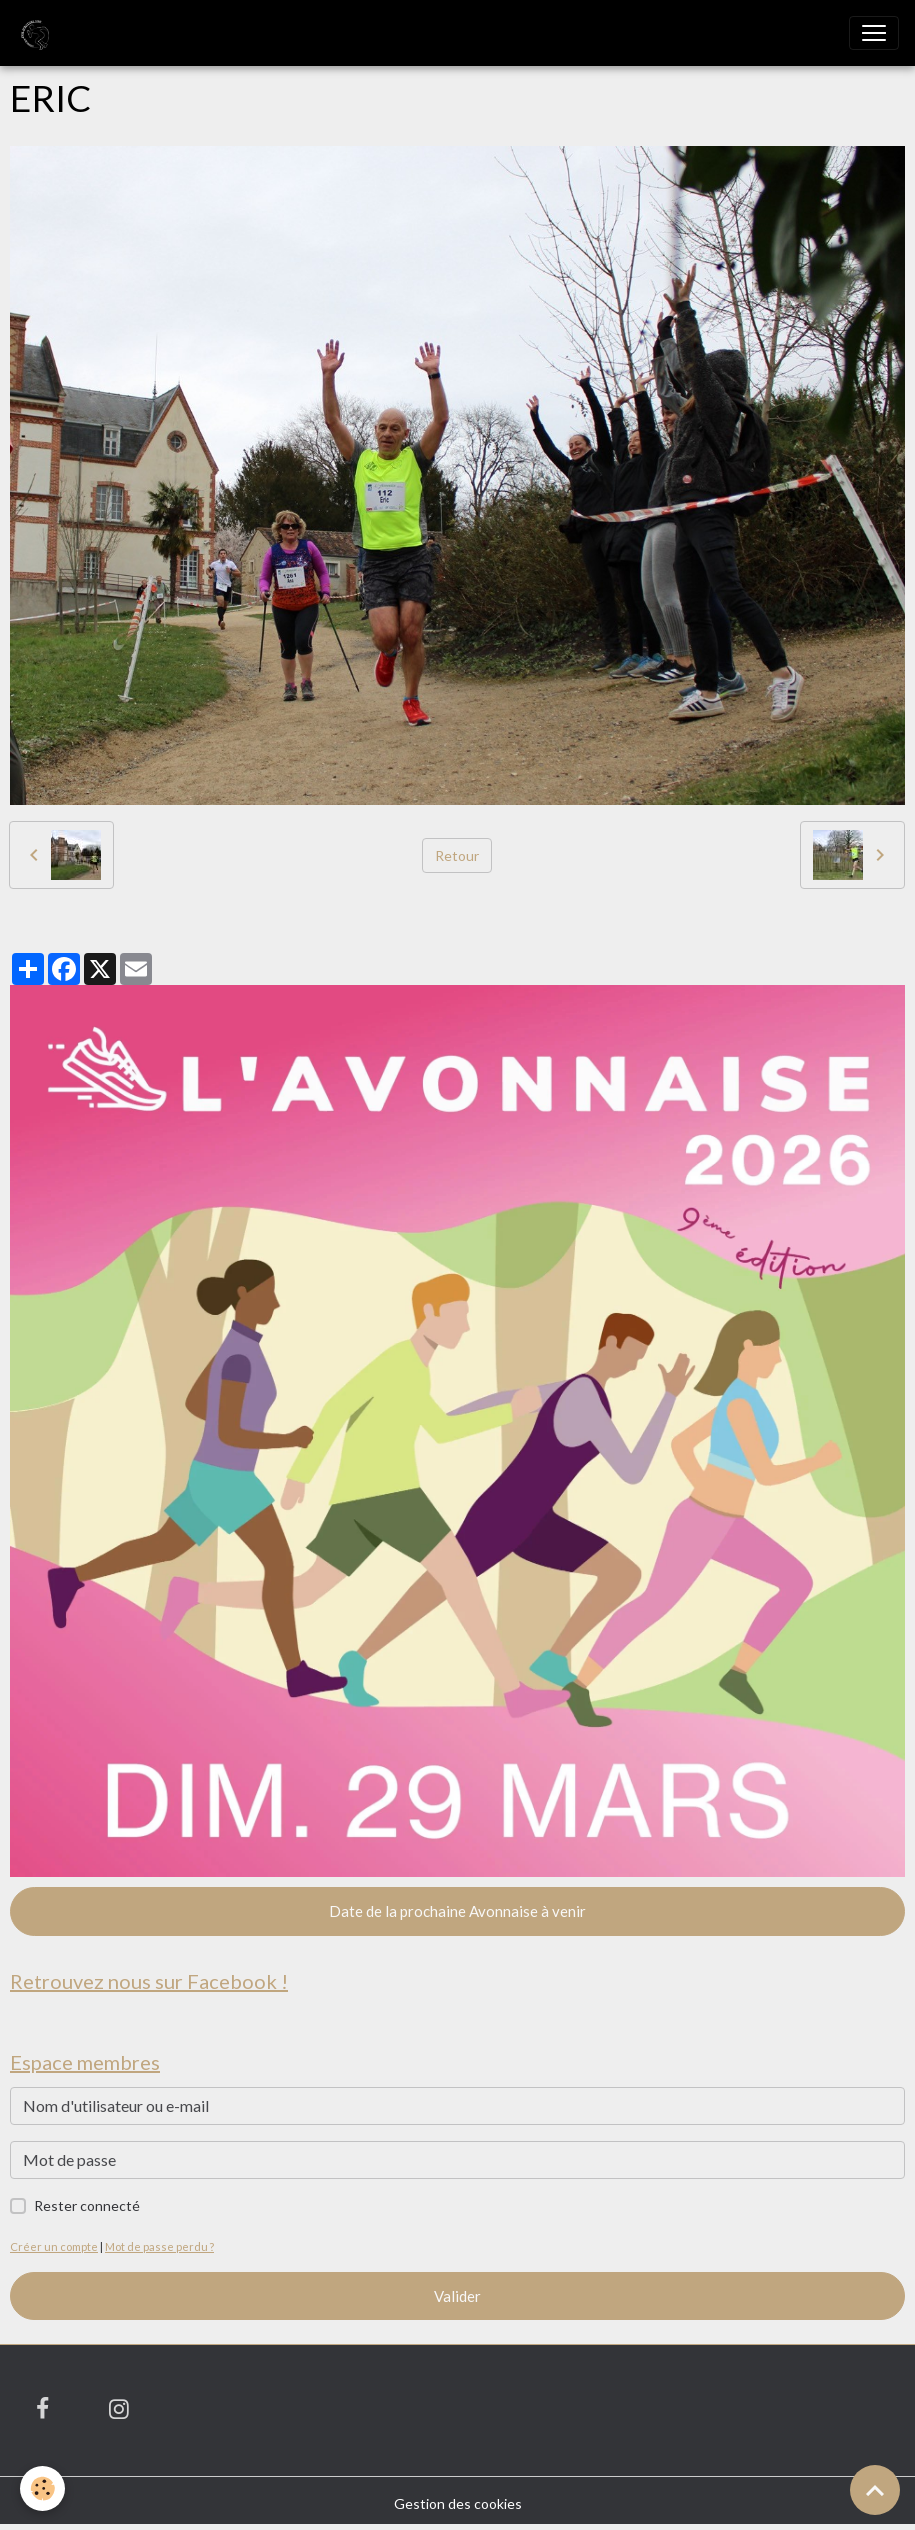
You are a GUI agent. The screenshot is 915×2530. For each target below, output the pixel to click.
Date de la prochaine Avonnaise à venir (457, 1911)
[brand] (36, 33)
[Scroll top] (875, 2490)
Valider (457, 2296)
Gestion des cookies (458, 2503)
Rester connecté (87, 2205)
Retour (457, 855)
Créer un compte (54, 2246)
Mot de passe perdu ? (159, 2246)
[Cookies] (42, 2488)
